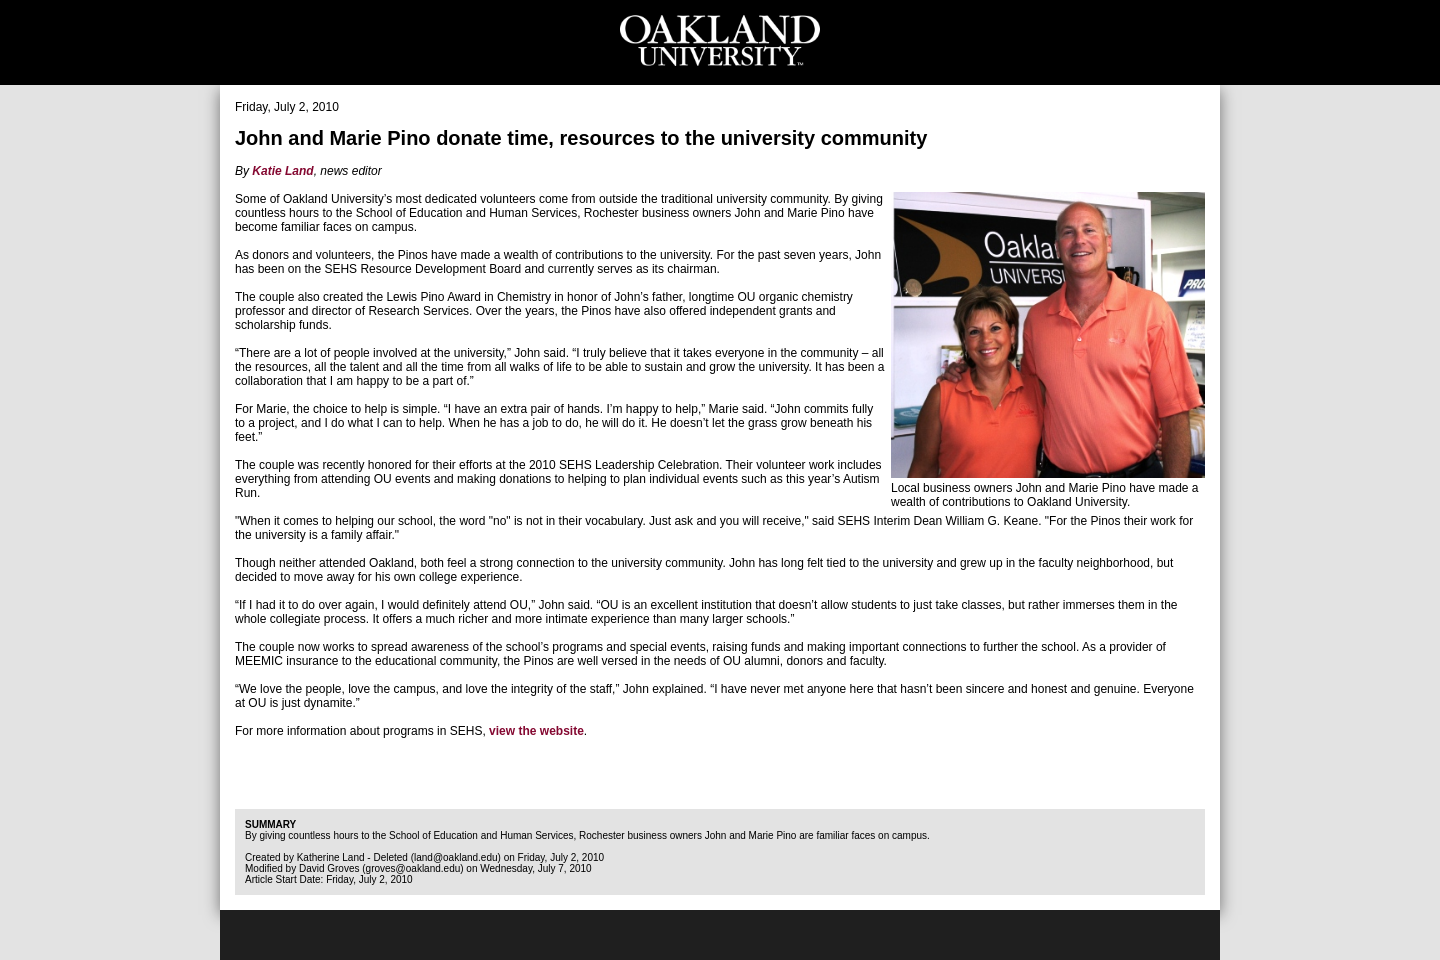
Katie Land (282, 171)
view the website (536, 731)
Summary (270, 824)
